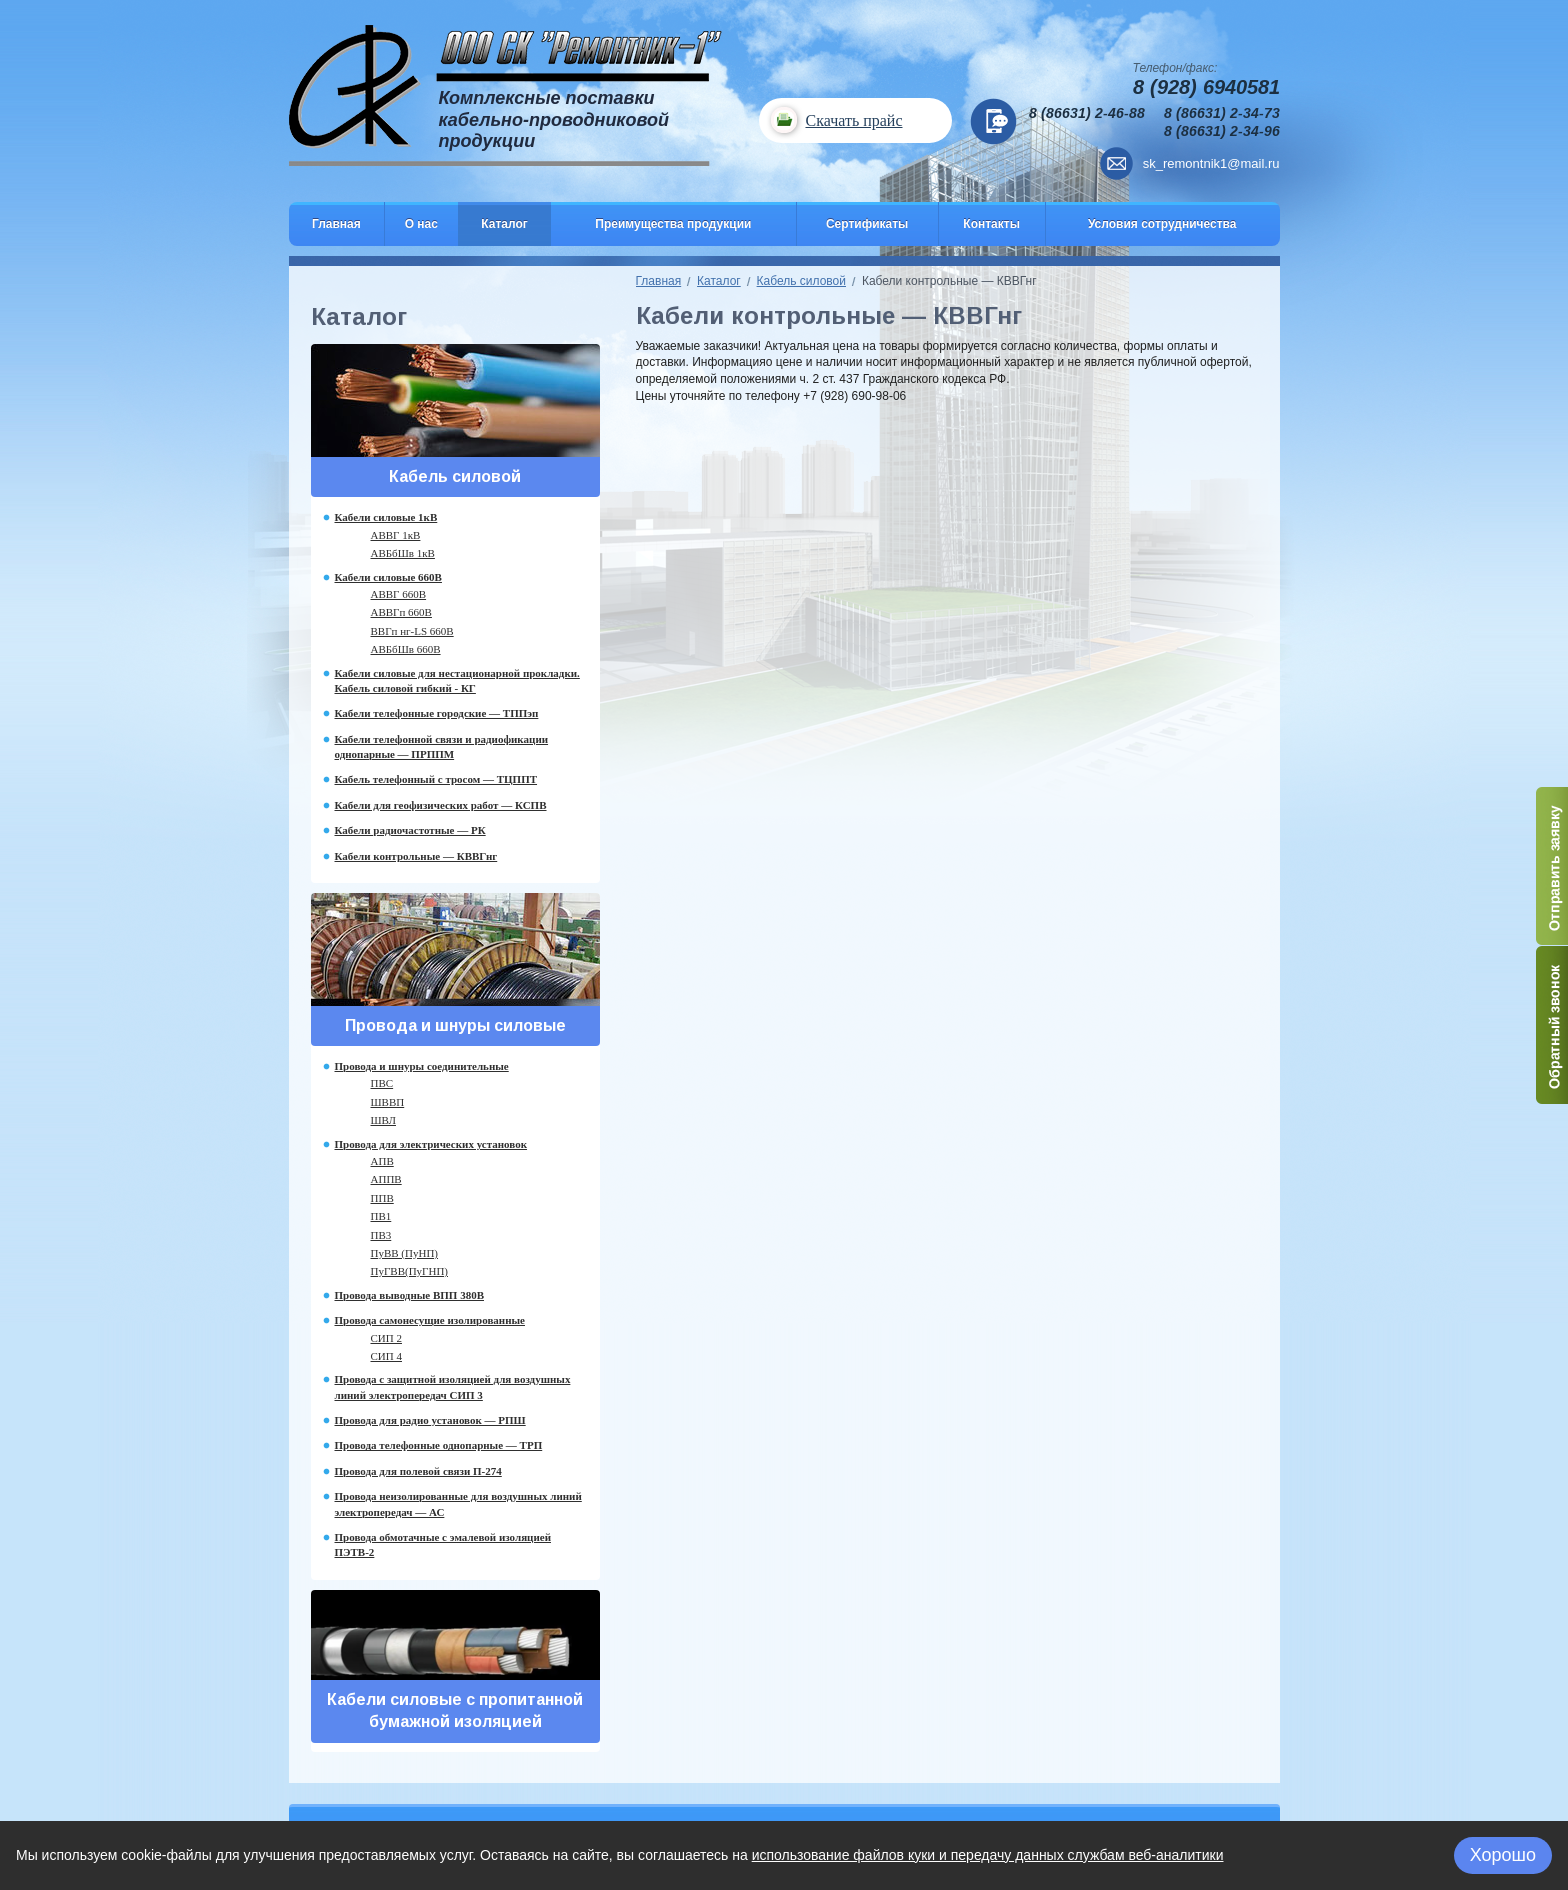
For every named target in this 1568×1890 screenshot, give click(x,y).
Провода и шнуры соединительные (422, 1066)
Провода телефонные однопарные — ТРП (439, 1445)
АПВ (382, 1161)
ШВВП (388, 1102)
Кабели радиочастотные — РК (410, 830)
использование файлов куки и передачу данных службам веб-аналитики (988, 1855)
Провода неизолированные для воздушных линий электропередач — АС (458, 1503)
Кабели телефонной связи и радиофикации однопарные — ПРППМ (442, 746)
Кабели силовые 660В (388, 577)
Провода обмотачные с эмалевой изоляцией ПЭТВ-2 (443, 1544)
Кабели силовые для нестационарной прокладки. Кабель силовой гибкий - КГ (457, 680)
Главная (659, 281)
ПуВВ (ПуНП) (405, 1253)
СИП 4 (386, 1356)
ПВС (382, 1083)
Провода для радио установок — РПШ (430, 1420)
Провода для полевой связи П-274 (418, 1471)
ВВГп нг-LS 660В (412, 631)
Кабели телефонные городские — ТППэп (437, 713)
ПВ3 (381, 1235)
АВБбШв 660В (406, 649)
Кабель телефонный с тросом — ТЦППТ (436, 779)
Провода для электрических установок (431, 1144)
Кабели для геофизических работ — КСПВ (441, 805)
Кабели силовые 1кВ (386, 517)
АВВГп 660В (401, 612)
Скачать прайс (853, 120)
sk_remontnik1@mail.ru (1211, 163)
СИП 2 (386, 1338)
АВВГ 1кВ (396, 535)
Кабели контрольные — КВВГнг (416, 856)
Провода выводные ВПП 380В (410, 1295)
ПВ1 (381, 1216)
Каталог (719, 281)
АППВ (386, 1179)
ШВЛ (383, 1120)
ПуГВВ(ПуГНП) (410, 1271)
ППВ (382, 1198)
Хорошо (1503, 1855)
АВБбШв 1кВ (403, 553)
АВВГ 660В (399, 594)
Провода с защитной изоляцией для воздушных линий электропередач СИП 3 (453, 1386)
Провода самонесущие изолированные (430, 1320)
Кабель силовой (801, 281)
